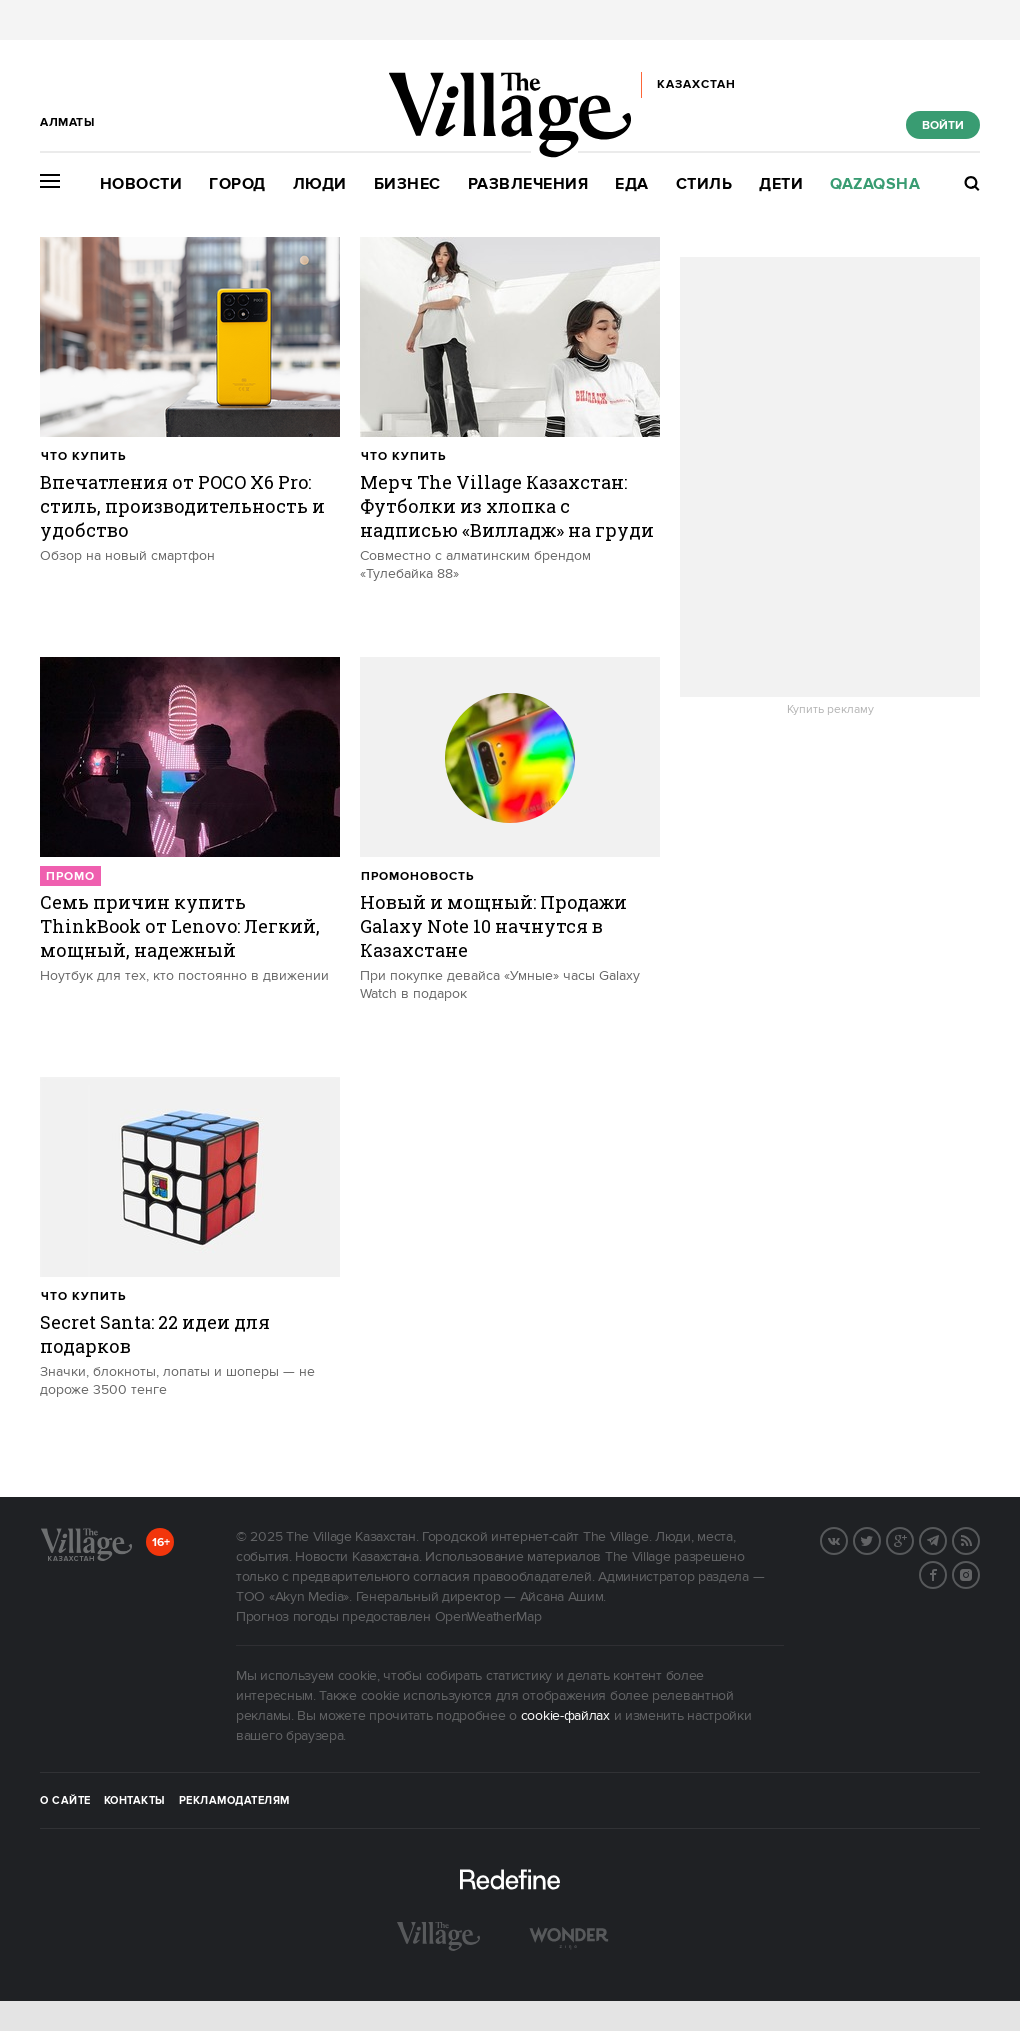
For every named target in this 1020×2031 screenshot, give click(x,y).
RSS (979, 1539)
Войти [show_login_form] (943, 125)
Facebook (946, 1573)
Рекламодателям (234, 1801)
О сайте (65, 1801)
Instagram (979, 1573)
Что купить (83, 456)
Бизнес (407, 184)
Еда (632, 184)
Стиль (704, 184)
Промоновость (417, 876)
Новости (141, 184)
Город (237, 184)
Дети (781, 184)
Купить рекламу (830, 710)
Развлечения (528, 184)
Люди (320, 184)
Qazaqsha (875, 184)
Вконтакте (847, 1539)
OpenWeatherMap (488, 1617)
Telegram (946, 1539)
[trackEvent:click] (190, 437)
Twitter (880, 1539)
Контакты (135, 1801)
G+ (913, 1539)
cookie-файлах (565, 1716)
